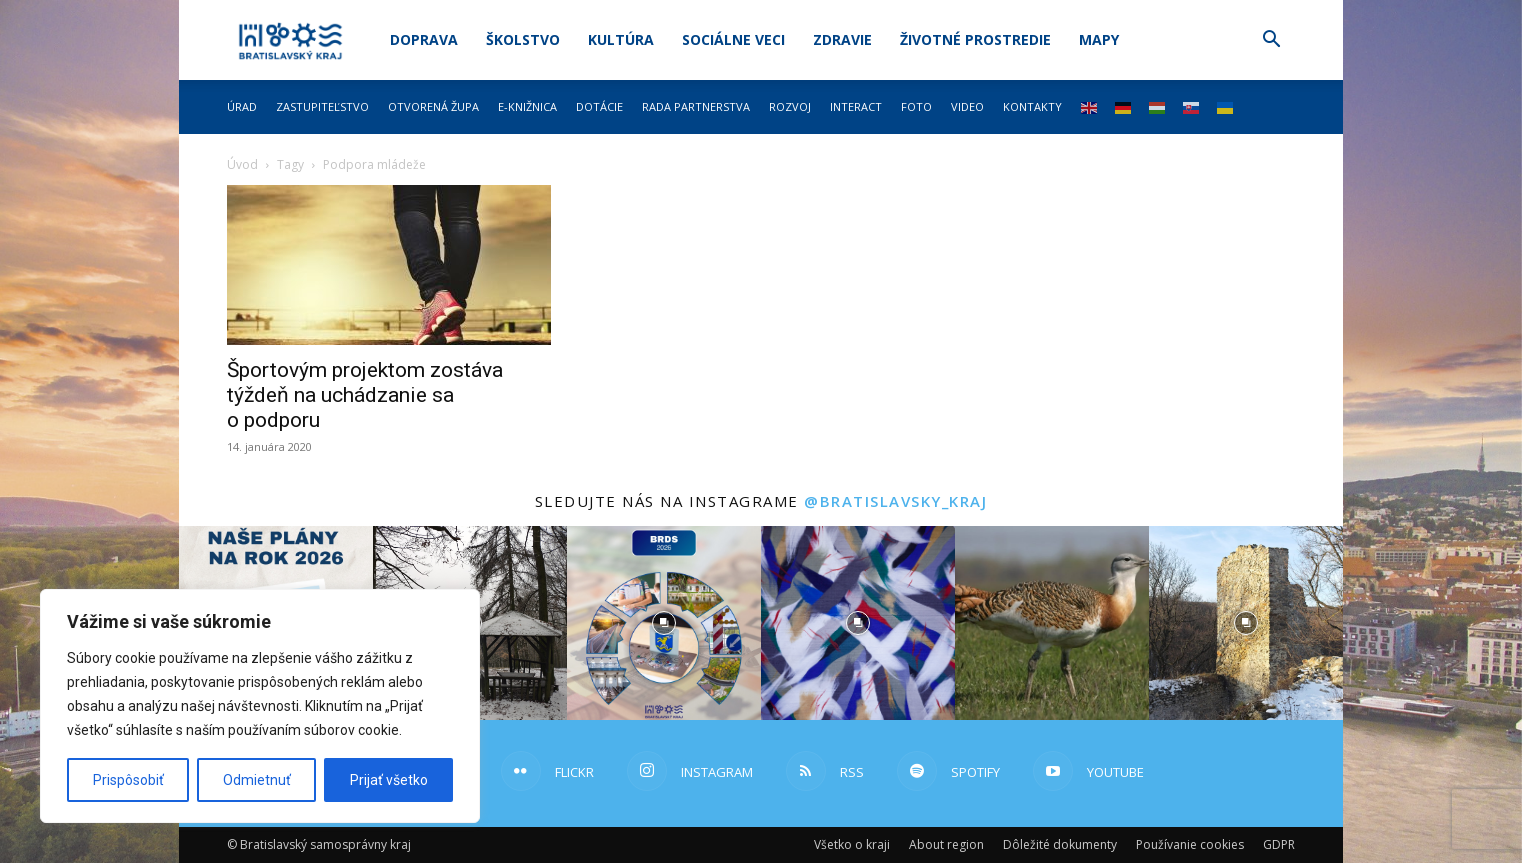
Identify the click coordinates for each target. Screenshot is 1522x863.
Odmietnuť (257, 780)
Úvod (242, 164)
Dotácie (599, 106)
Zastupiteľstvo (322, 106)
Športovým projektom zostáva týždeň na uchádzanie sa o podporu (365, 395)
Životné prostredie (975, 39)
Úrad (242, 106)
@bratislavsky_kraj (895, 501)
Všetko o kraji (852, 844)
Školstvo (523, 39)
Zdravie (842, 39)
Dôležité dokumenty (1060, 844)
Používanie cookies (1190, 844)
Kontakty (1032, 106)
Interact (856, 106)
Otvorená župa (433, 106)
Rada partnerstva (696, 106)
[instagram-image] (664, 623)
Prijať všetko (389, 780)
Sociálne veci (733, 39)
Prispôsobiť (128, 780)
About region (946, 844)
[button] (1271, 41)
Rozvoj (790, 106)
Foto (916, 106)
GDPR (1279, 844)
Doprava (424, 39)
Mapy (1099, 39)
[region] (260, 706)
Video (967, 106)
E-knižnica (527, 106)
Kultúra (621, 39)
